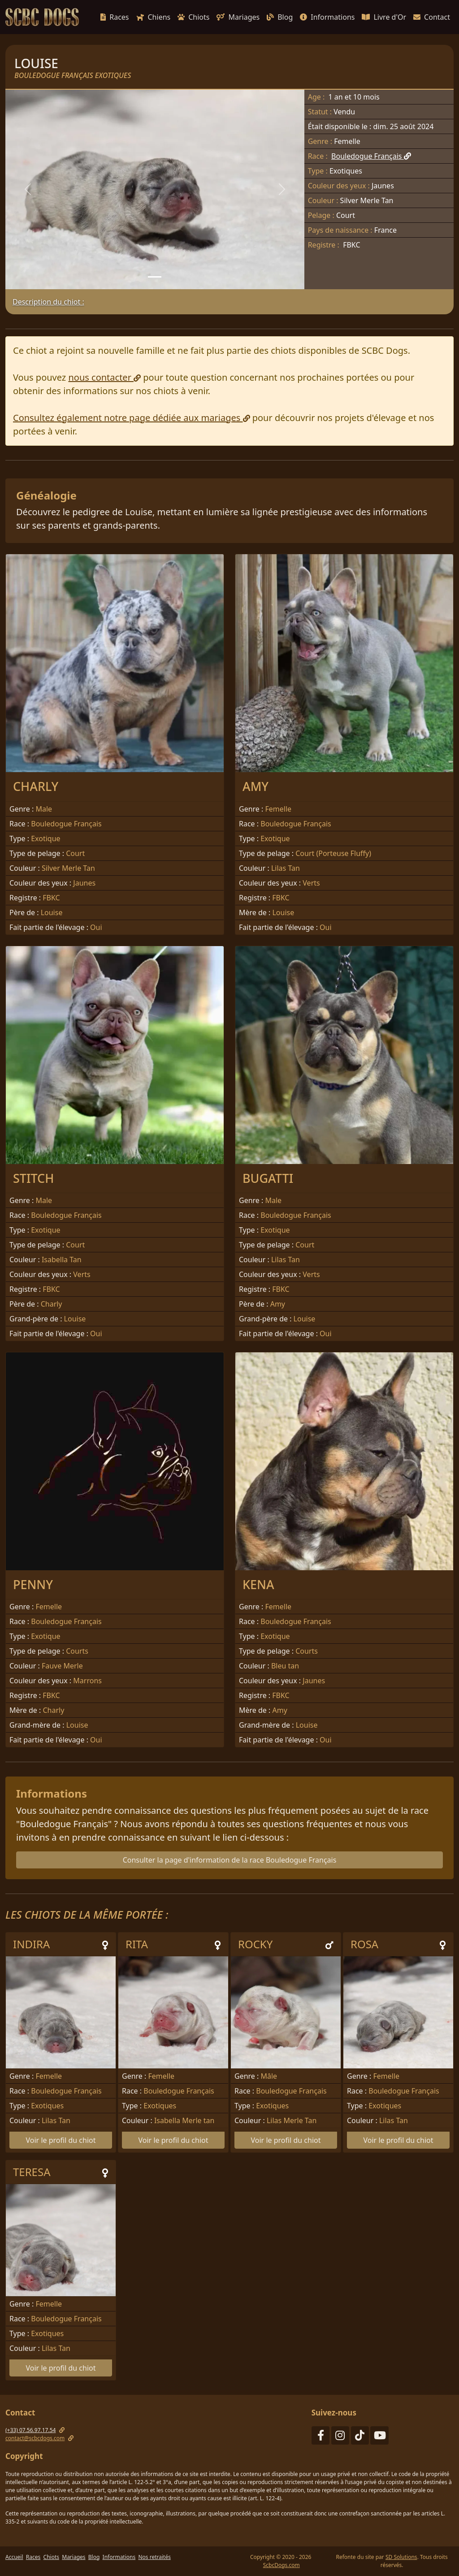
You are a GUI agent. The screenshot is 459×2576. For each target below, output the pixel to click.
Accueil (14, 2557)
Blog (280, 17)
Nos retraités (154, 2557)
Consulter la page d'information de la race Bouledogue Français (230, 1860)
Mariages (238, 17)
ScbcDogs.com (281, 2565)
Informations (327, 17)
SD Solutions (401, 2557)
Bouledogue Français (371, 156)
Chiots (193, 17)
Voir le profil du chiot (61, 2140)
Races (114, 17)
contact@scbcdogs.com (35, 2438)
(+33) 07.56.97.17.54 (30, 2430)
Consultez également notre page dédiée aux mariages (131, 418)
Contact (431, 17)
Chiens (153, 17)
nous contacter (104, 377)
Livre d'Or (384, 17)
